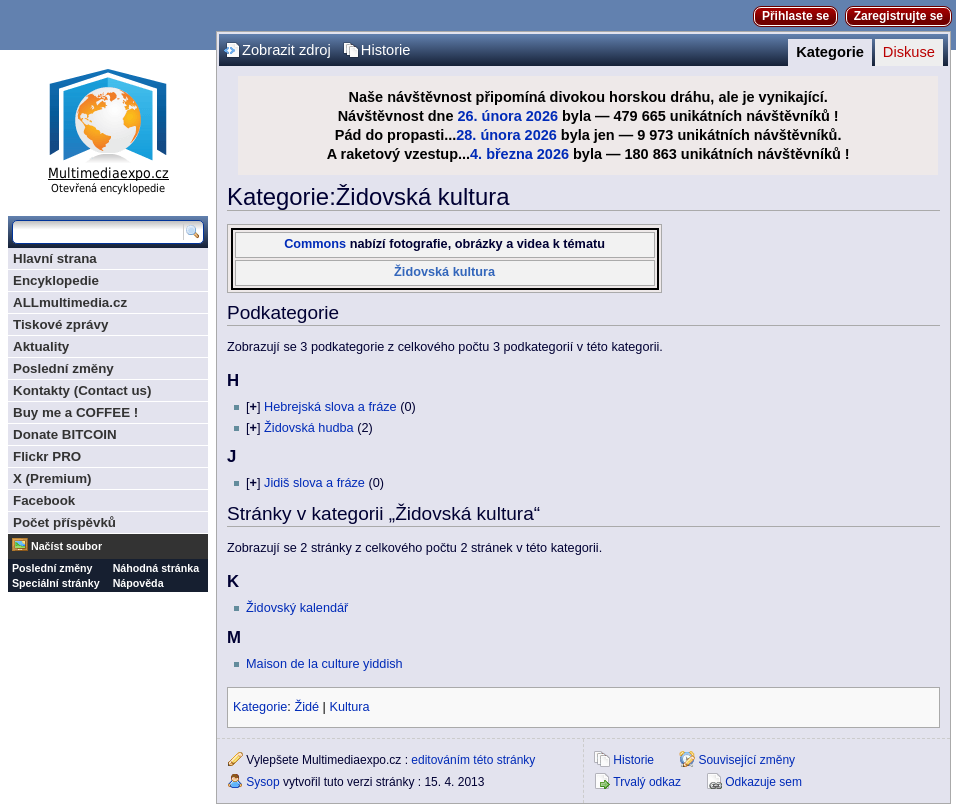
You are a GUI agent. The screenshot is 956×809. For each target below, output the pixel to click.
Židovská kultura (444, 272)
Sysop (262, 782)
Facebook (44, 500)
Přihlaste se (795, 16)
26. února (489, 116)
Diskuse (909, 52)
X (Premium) (52, 478)
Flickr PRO (47, 456)
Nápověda (138, 583)
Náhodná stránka (156, 568)
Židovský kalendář (297, 608)
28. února (488, 135)
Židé (306, 707)
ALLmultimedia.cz (70, 302)
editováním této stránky (473, 760)
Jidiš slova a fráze (314, 483)
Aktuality (41, 346)
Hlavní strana (55, 258)
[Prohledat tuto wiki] (98, 232)
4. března (501, 154)
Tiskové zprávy (60, 324)
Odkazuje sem (763, 782)
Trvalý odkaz (647, 782)
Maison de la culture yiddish (324, 664)
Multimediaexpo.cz (108, 128)
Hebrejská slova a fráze (330, 407)
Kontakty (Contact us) (82, 390)
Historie (386, 50)
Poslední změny (63, 368)
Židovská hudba (309, 428)
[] (253, 407)
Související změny (746, 760)
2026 (542, 116)
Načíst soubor (66, 546)
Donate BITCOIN (65, 434)
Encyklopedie (56, 280)
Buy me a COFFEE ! (75, 412)
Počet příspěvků (64, 522)
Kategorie (830, 52)
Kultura (349, 707)
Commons (315, 244)
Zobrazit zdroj (286, 50)
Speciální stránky (56, 583)
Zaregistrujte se (898, 16)
